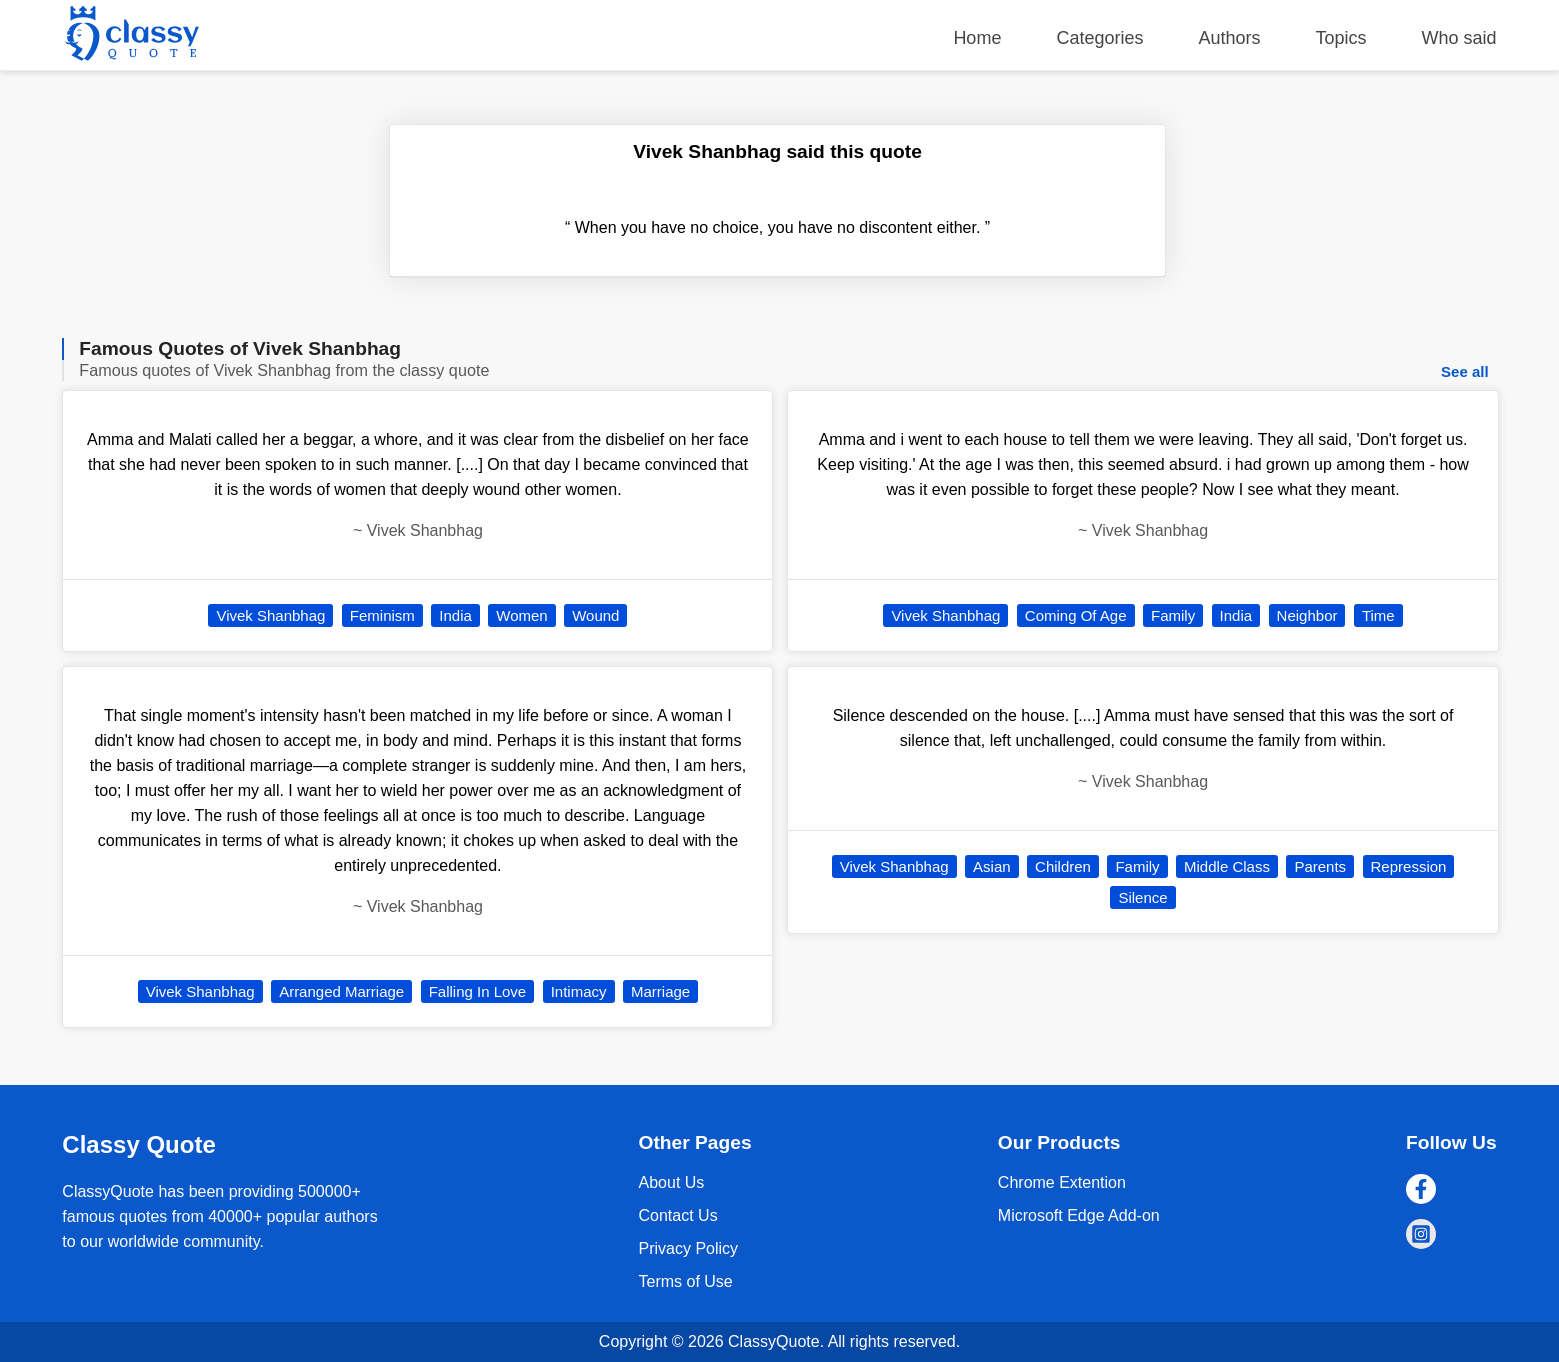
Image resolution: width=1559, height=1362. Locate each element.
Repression (1409, 866)
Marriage (660, 991)
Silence (1142, 897)
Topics (1341, 38)
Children (1063, 866)
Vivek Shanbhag (270, 615)
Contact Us (678, 1215)
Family (1173, 615)
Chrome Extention (1062, 1182)
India (455, 615)
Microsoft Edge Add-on (1079, 1215)
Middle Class (1227, 866)
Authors (1229, 38)
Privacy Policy (689, 1248)
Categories (1099, 38)
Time (1378, 615)
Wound (595, 615)
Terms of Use (686, 1281)
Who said (1459, 38)
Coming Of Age (1076, 615)
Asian (992, 866)
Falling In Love (478, 991)
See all (1465, 371)
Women (521, 615)
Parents (1320, 866)
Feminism (382, 615)
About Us (672, 1182)
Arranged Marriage (341, 991)
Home (977, 38)
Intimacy (579, 991)
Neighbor (1307, 615)
